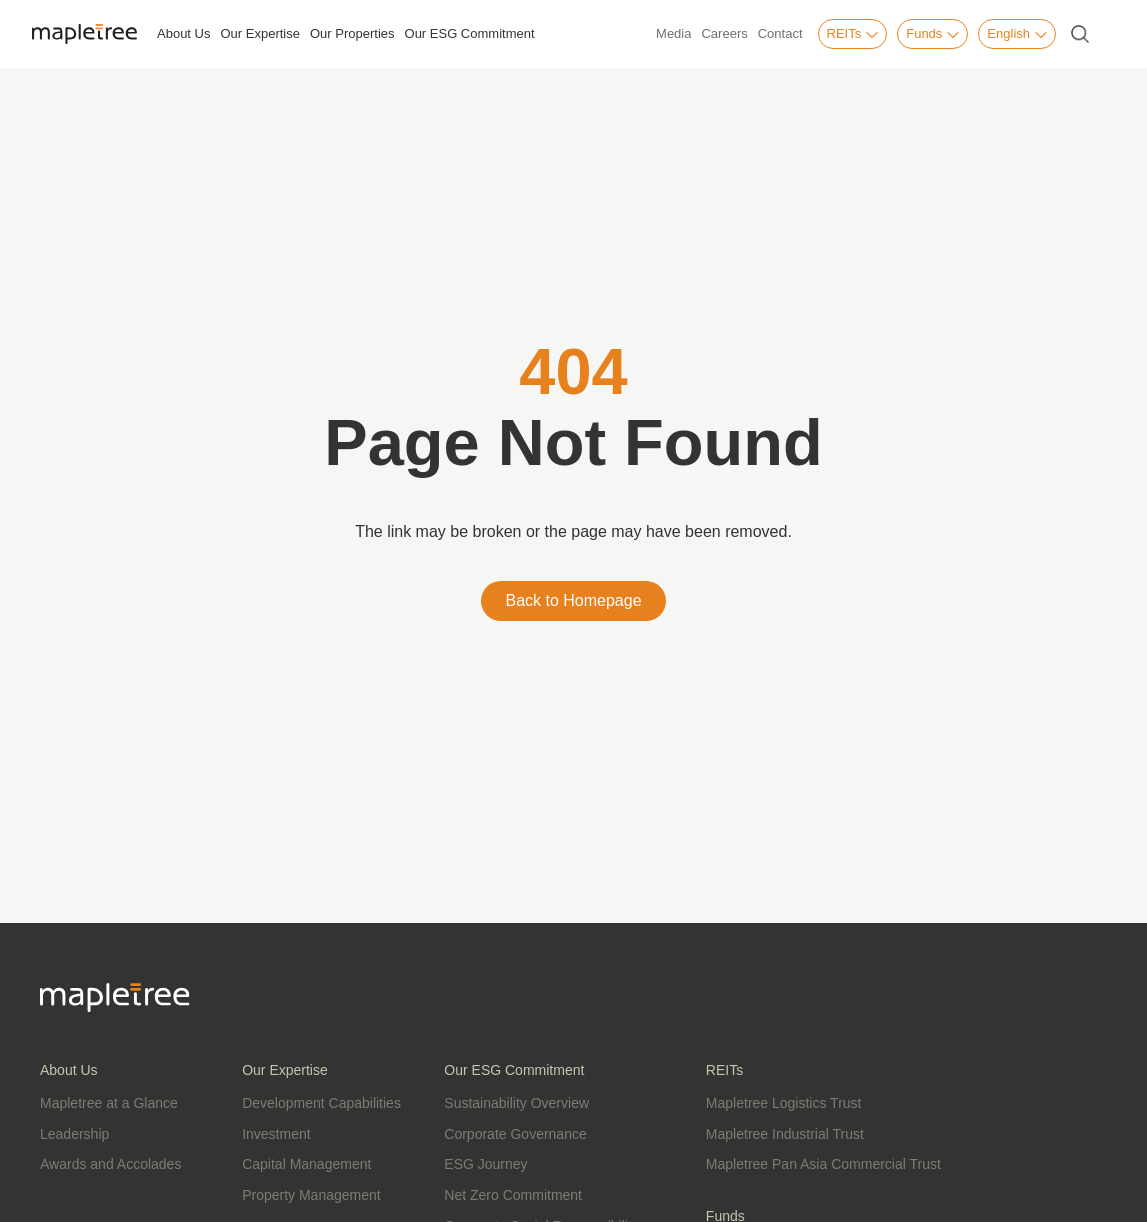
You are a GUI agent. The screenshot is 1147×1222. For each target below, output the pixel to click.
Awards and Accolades (110, 1164)
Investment (276, 1134)
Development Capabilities (321, 1103)
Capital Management (306, 1164)
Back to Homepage (573, 600)
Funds (932, 34)
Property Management (311, 1195)
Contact (780, 33)
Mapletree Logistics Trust (784, 1103)
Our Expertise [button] (259, 33)
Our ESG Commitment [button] (470, 33)
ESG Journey (485, 1164)
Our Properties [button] (352, 33)
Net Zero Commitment (513, 1195)
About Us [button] (183, 33)
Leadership (74, 1134)
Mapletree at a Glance (109, 1103)
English (1017, 34)
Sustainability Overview (516, 1103)
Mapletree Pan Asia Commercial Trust (823, 1164)
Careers (724, 33)
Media (673, 33)
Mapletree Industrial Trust (785, 1134)
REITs (853, 34)
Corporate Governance (515, 1134)
